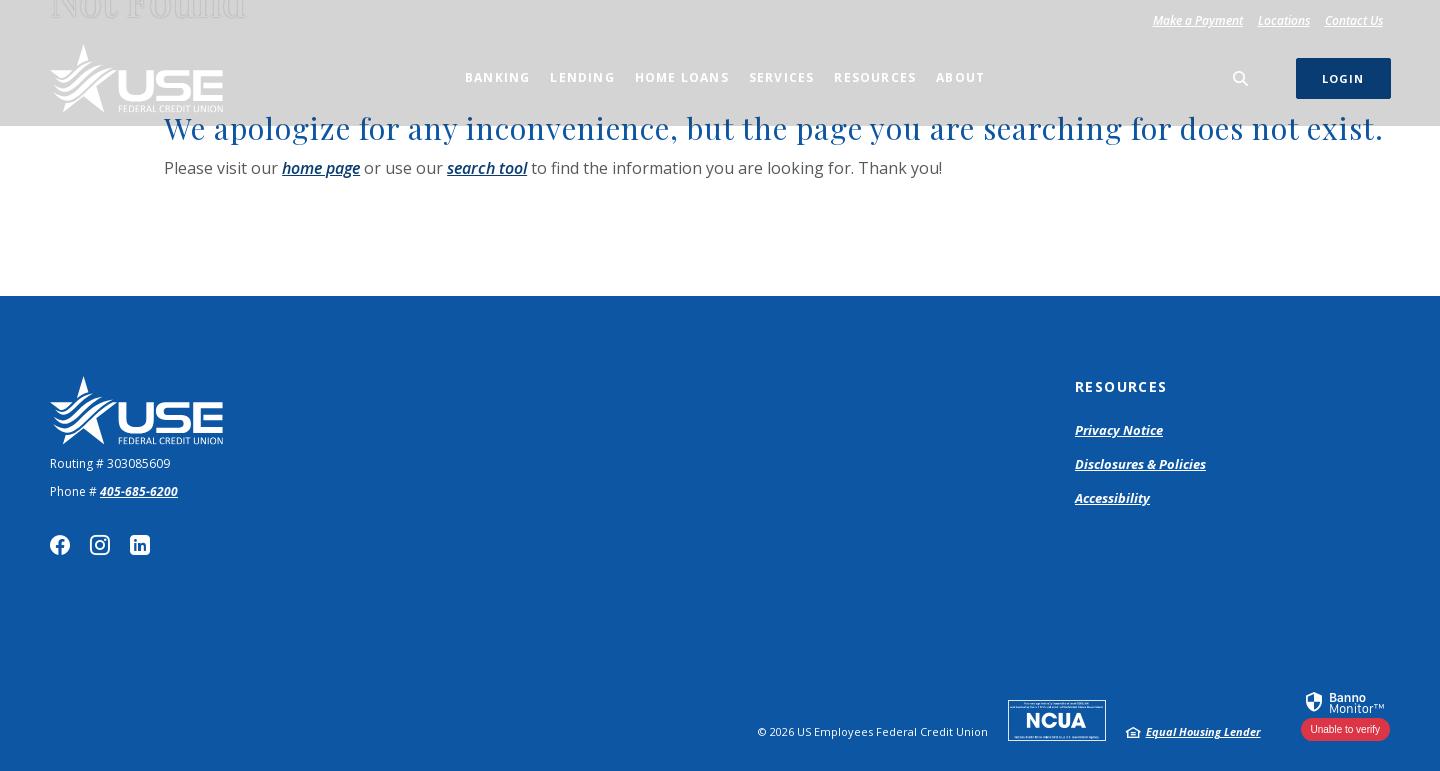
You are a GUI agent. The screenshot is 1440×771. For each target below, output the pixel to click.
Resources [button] (875, 77)
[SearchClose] (1241, 78)
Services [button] (782, 77)
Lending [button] (582, 77)
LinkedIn (140, 545)
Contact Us (1354, 20)
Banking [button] (497, 77)
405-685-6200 (139, 491)
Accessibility (1112, 498)
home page (321, 168)
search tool (487, 168)
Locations (1284, 20)
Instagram (100, 545)
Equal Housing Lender (1203, 731)
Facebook (60, 545)
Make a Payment (1201, 20)
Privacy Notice (1119, 430)
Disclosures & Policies (1140, 464)
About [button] (960, 77)
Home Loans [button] (682, 77)
